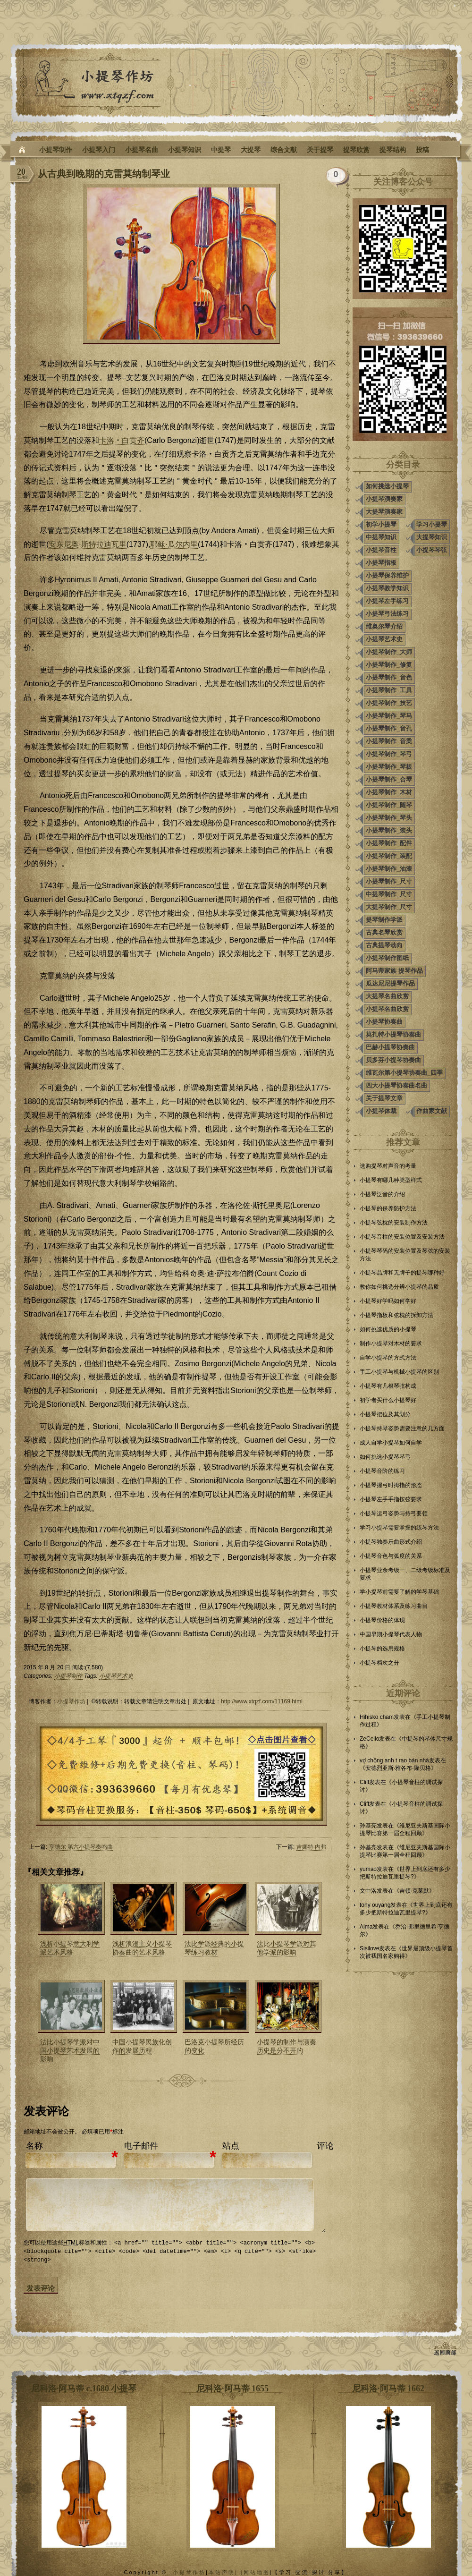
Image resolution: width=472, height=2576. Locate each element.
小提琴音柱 (381, 549)
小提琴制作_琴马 (389, 715)
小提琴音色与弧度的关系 (391, 1556)
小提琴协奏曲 (384, 1021)
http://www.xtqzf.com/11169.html (262, 1701)
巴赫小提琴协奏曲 (390, 1047)
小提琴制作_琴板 (389, 766)
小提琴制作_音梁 (389, 741)
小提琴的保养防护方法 (388, 1208)
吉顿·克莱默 (414, 1890)
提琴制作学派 (384, 919)
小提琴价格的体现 (382, 1620)
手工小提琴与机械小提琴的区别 (399, 1372)
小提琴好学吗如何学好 (388, 1301)
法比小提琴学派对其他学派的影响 (286, 1948)
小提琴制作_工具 (389, 690)
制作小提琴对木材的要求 (391, 1343)
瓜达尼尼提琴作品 (390, 983)
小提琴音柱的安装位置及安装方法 (402, 1236)
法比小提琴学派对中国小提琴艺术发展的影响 (70, 2050)
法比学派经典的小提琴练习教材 (214, 1948)
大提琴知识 (431, 537)
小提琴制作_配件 (389, 843)
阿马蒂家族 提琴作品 (394, 970)
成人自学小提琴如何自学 (391, 1442)
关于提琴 (320, 149)
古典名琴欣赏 (384, 932)
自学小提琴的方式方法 (388, 1357)
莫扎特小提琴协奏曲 (393, 1034)
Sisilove (369, 1948)
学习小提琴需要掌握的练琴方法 (399, 1527)
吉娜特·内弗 (311, 1847)
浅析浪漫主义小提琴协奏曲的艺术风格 (142, 1948)
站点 (230, 2146)
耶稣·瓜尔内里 (173, 544)
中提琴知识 (381, 537)
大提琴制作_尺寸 (389, 906)
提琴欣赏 (356, 149)
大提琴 (251, 149)
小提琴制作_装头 (389, 830)
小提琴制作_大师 (389, 651)
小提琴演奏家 (384, 498)
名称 (34, 2146)
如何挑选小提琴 (387, 486)
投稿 (422, 149)
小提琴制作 (55, 149)
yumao (368, 1869)
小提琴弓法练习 (387, 613)
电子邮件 (141, 2146)
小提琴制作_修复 (389, 664)
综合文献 (283, 149)
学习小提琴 (431, 524)
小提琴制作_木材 (389, 792)
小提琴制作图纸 (387, 957)
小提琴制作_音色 (389, 677)
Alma (366, 1926)
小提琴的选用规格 (382, 1648)
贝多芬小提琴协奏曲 (393, 1059)
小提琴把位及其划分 (385, 1414)
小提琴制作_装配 (389, 855)
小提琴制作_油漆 (389, 868)
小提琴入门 (98, 149)
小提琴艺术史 (116, 1676)
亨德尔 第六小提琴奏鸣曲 (81, 1847)
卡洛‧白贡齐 (121, 440)
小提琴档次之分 (379, 1662)
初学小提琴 (381, 524)
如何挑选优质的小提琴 (388, 1329)
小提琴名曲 (141, 149)
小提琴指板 (381, 562)
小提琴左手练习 (387, 600)
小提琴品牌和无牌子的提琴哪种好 (402, 1272)
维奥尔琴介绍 (384, 626)
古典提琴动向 (384, 945)
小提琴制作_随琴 (389, 804)
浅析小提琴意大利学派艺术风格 (70, 1948)
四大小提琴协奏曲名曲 (396, 1085)
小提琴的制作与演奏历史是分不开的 (286, 2046)
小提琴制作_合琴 (389, 779)
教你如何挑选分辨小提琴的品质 (399, 1287)
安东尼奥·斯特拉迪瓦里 (87, 544)
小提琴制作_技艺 (389, 702)
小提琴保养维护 (387, 575)
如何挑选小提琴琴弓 (385, 1457)
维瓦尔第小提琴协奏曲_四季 (404, 1072)
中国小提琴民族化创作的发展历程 (142, 2046)
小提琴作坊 (71, 1701)
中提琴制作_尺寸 (389, 894)
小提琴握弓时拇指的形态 (391, 1485)
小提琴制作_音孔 (389, 728)
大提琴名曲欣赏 (387, 996)
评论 (325, 2146)
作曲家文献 (431, 1110)
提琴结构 (392, 149)
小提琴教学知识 (387, 588)
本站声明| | (226, 2572)
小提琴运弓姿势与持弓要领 (394, 1513)
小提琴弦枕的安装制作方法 (394, 1222)
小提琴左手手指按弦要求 (391, 1499)
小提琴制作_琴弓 (389, 753)
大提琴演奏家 (384, 511)
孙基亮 (368, 1825)
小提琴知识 (184, 149)
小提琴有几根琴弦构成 (388, 1386)
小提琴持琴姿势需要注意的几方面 (402, 1428)
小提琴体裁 (381, 1110)
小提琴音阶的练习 (382, 1471)
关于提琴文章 (384, 1098)
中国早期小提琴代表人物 (391, 1634)
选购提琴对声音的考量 (388, 1166)
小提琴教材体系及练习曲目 (394, 1606)
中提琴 (221, 149)
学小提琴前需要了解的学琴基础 (399, 1592)
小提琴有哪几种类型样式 (391, 1180)
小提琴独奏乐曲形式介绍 (391, 1542)
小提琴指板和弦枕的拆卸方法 (396, 1315)
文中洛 (368, 1890)
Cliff (364, 1782)
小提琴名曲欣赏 (387, 1008)
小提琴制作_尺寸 (389, 881)
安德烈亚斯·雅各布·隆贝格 (398, 1768)
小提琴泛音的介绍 (382, 1194)
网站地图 (257, 2572)
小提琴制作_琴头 (389, 817)
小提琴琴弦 (431, 549)
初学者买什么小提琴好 (388, 1400)
